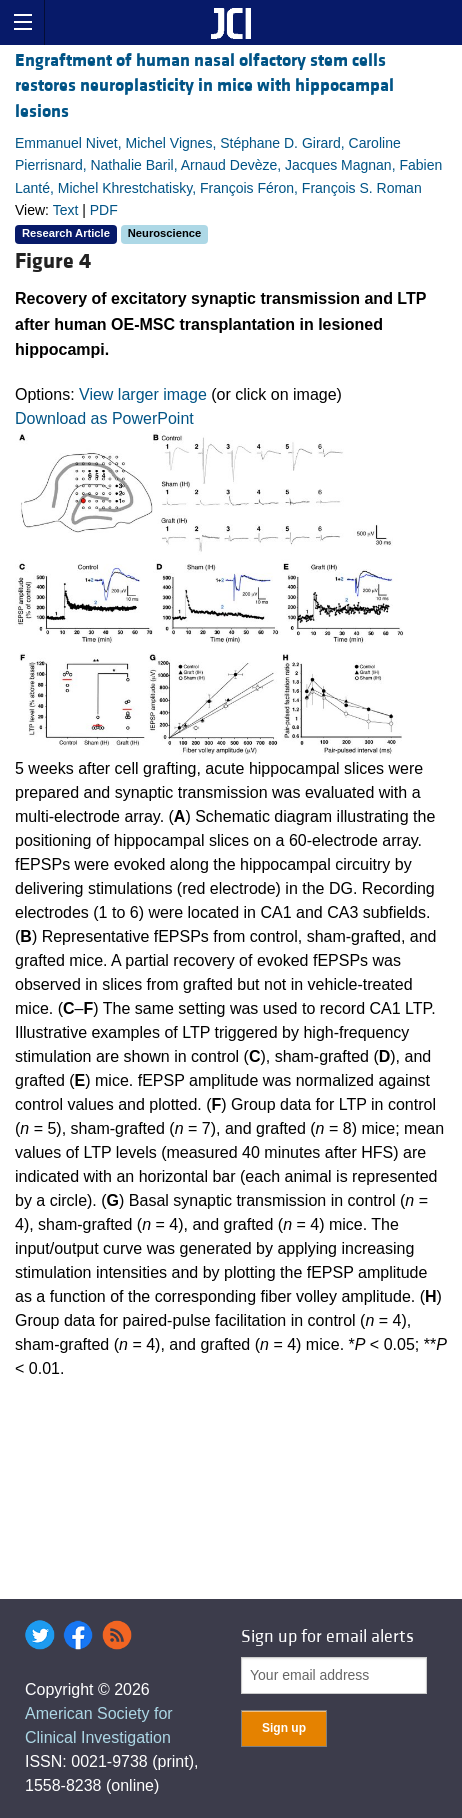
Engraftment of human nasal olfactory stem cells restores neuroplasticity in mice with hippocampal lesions (204, 85)
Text (66, 210)
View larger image (143, 394)
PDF (104, 210)
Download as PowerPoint (104, 418)
